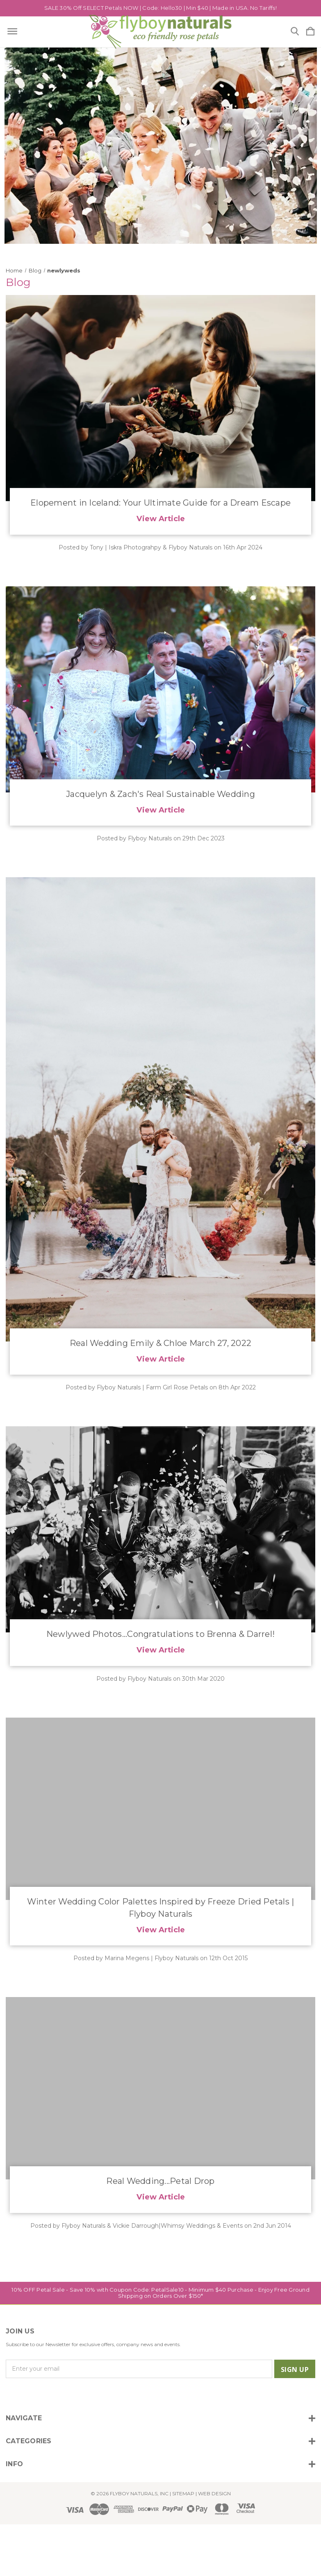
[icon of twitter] (39, 2395)
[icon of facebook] (25, 2395)
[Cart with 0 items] (310, 32)
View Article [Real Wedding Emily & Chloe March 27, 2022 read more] (161, 1359)
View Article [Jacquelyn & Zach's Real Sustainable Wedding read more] (161, 810)
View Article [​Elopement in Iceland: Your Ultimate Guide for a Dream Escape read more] (161, 518)
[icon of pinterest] (66, 2395)
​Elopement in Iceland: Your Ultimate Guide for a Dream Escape (160, 503)
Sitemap (183, 2493)
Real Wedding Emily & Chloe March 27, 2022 (160, 1343)
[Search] (294, 32)
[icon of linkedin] (53, 2395)
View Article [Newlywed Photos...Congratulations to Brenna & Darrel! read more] (161, 1650)
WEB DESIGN (214, 2493)
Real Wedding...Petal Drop (160, 2181)
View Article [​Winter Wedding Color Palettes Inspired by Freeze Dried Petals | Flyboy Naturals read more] (161, 1929)
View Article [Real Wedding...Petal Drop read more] (161, 2197)
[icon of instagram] (11, 2395)
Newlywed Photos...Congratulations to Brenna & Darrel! (160, 1634)
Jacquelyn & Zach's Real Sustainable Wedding (160, 794)
